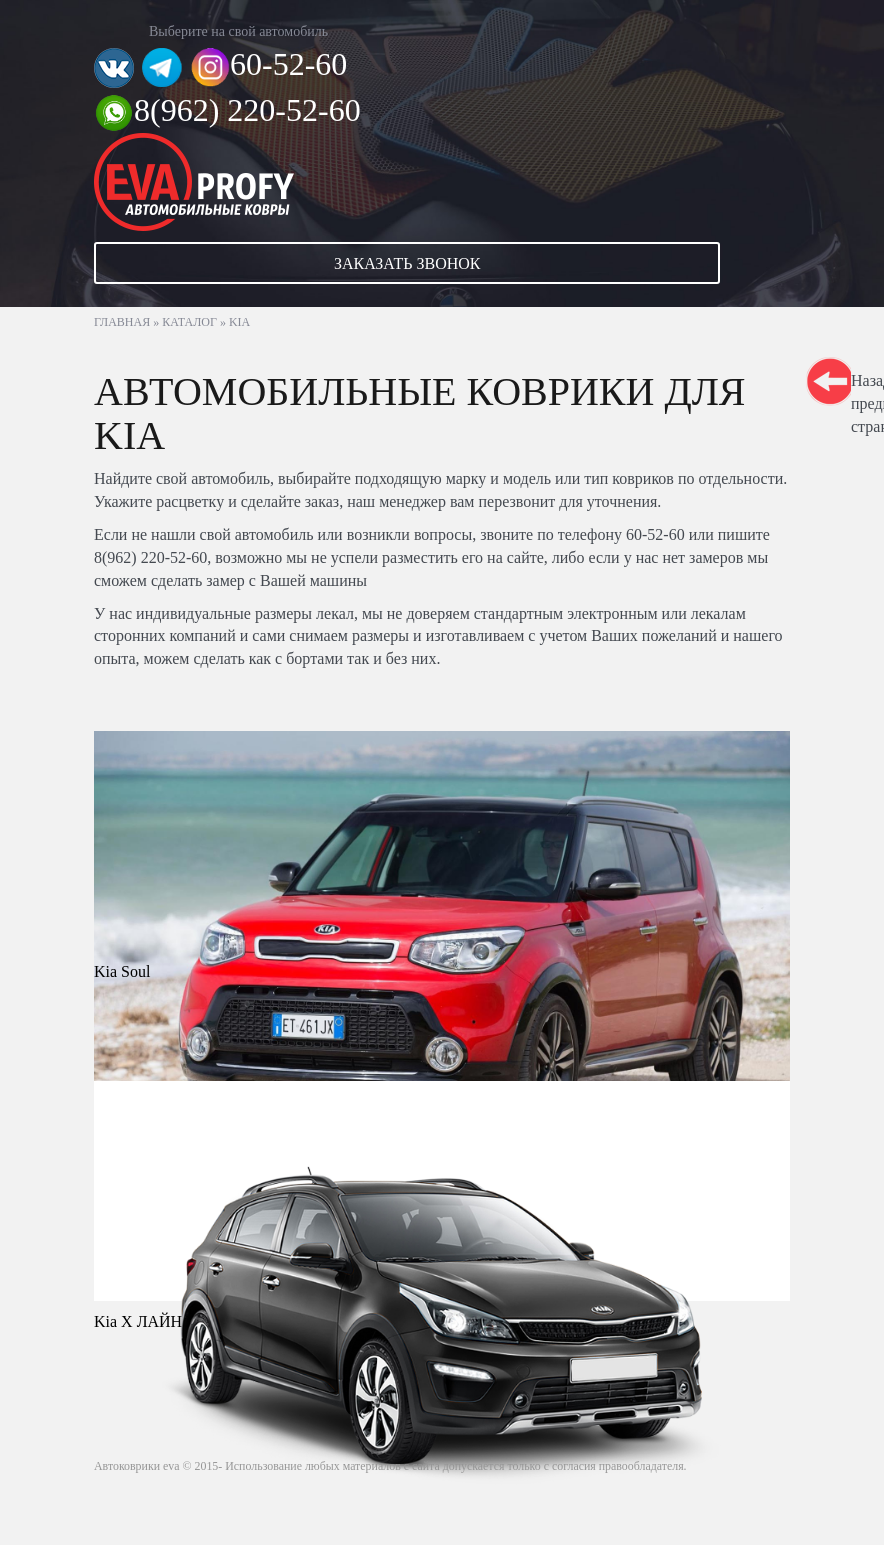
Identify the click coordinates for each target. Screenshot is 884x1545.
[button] (442, 263)
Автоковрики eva (137, 1466)
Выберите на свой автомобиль (238, 31)
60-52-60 (288, 64)
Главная (122, 322)
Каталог (189, 322)
